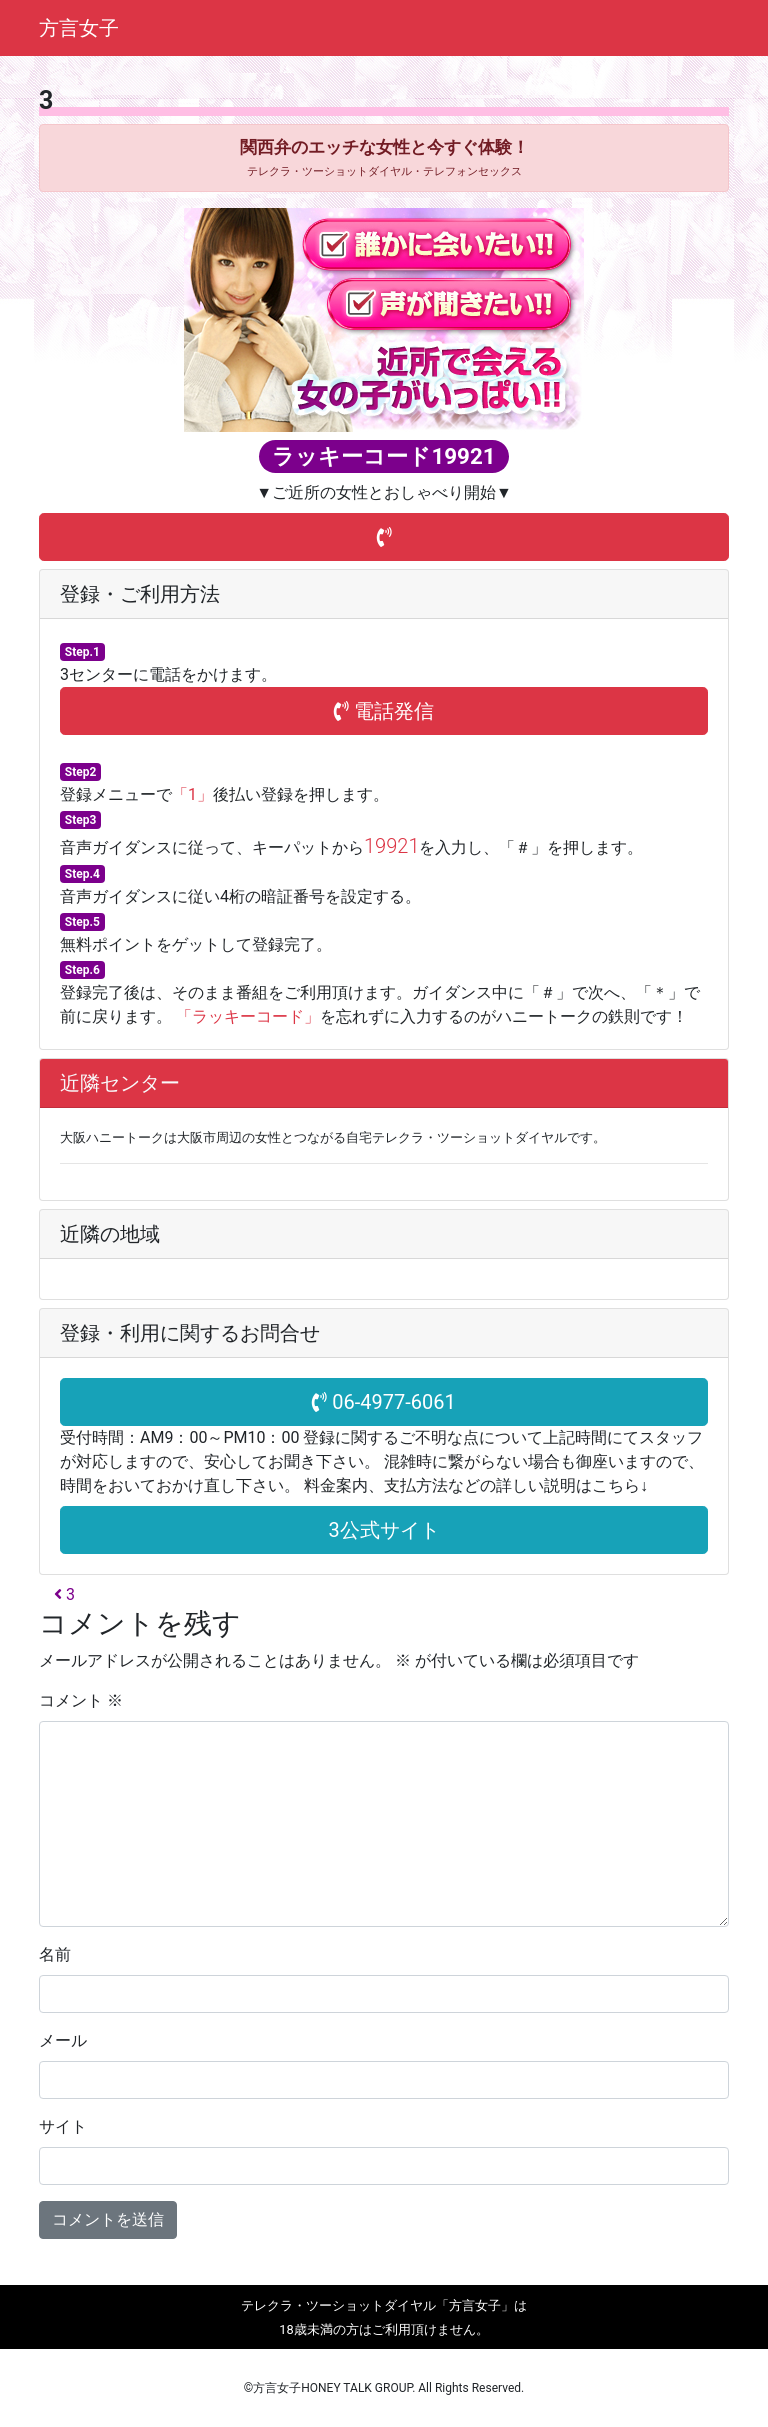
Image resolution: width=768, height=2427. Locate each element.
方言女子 (79, 28)
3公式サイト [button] (383, 1530)
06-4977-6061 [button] (383, 1402)
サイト (63, 2126)
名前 (55, 1954)
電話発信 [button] (384, 711)
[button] (384, 537)
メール (63, 2040)
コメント (81, 1700)
